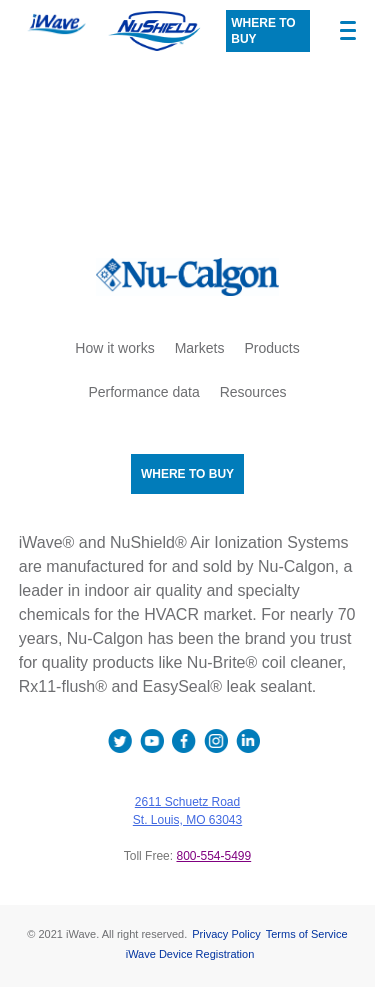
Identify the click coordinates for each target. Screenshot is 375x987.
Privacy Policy (226, 934)
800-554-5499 (213, 856)
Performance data (143, 392)
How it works (114, 348)
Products (271, 348)
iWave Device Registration (190, 954)
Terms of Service (307, 934)
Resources (253, 392)
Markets (200, 348)
